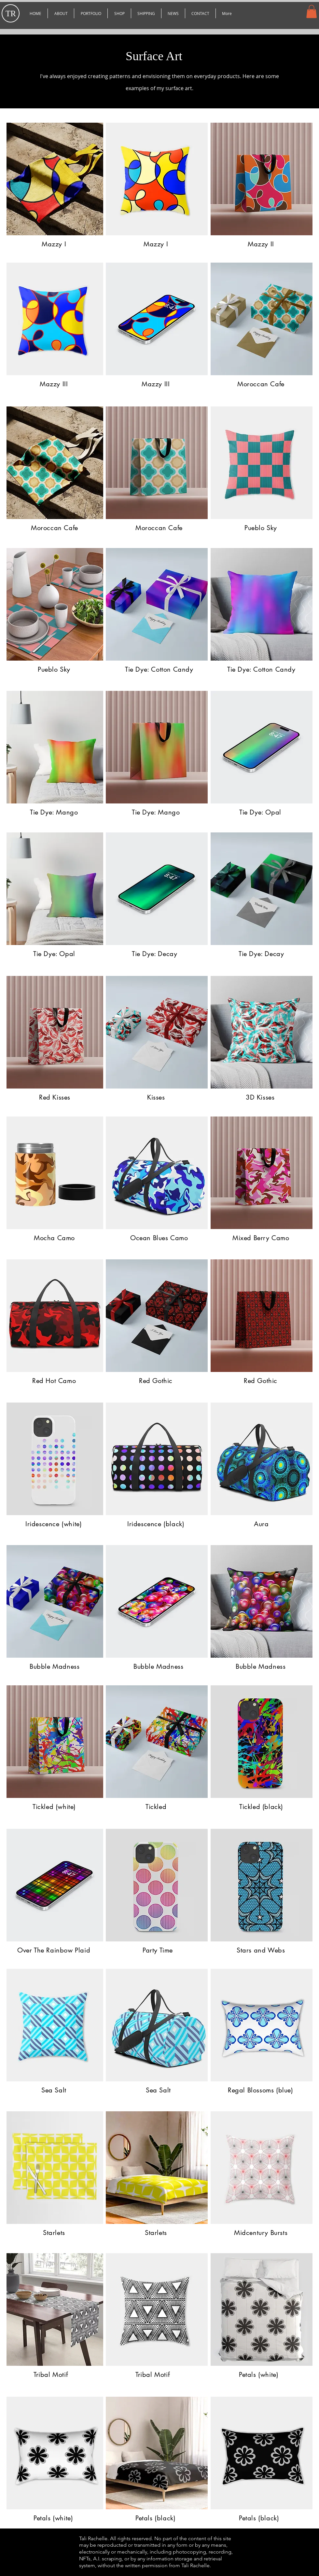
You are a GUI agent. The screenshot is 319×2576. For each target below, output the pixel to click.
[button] (90, 13)
